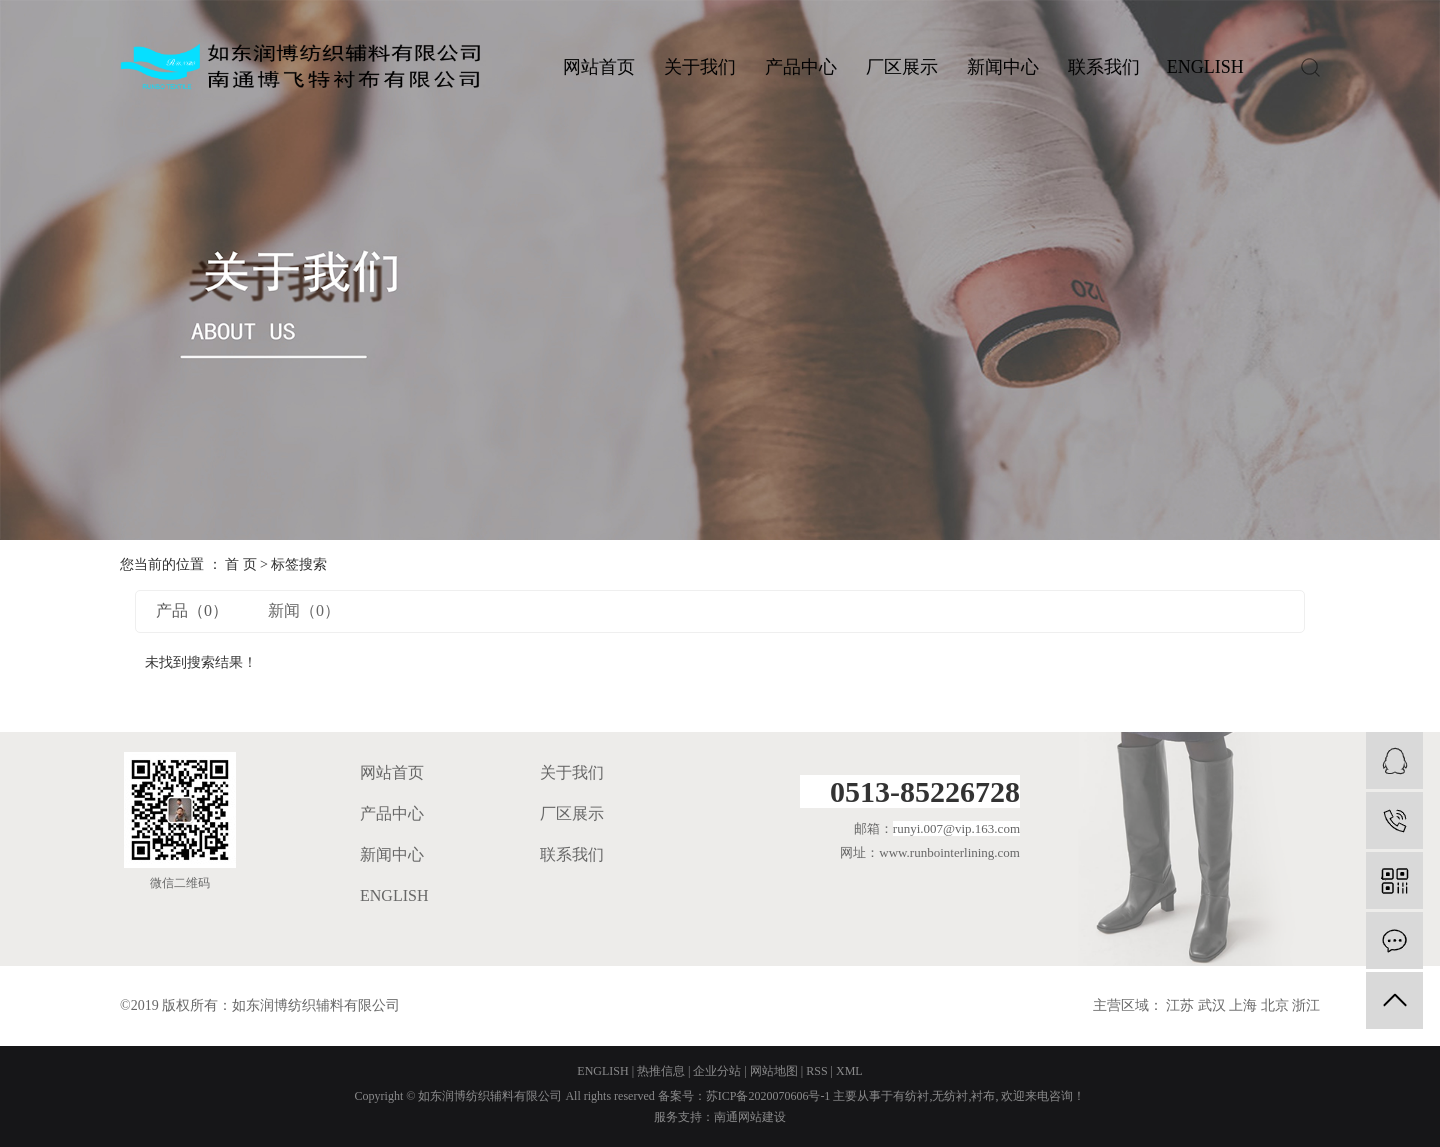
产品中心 (801, 67)
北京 (1275, 1005)
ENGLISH (1205, 67)
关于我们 (700, 67)
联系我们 (1104, 67)
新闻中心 (1003, 67)
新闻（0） (304, 610)
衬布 (983, 1096)
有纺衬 (911, 1096)
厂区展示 (902, 67)
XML (849, 1071)
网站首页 (599, 67)
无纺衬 (950, 1096)
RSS (816, 1071)
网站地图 (774, 1071)
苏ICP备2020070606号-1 (768, 1096)
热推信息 (661, 1071)
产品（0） (192, 610)
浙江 (1306, 1005)
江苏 (1180, 1005)
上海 (1243, 1005)
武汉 (1212, 1005)
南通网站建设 (750, 1117)
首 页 (241, 564)
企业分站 (717, 1071)
